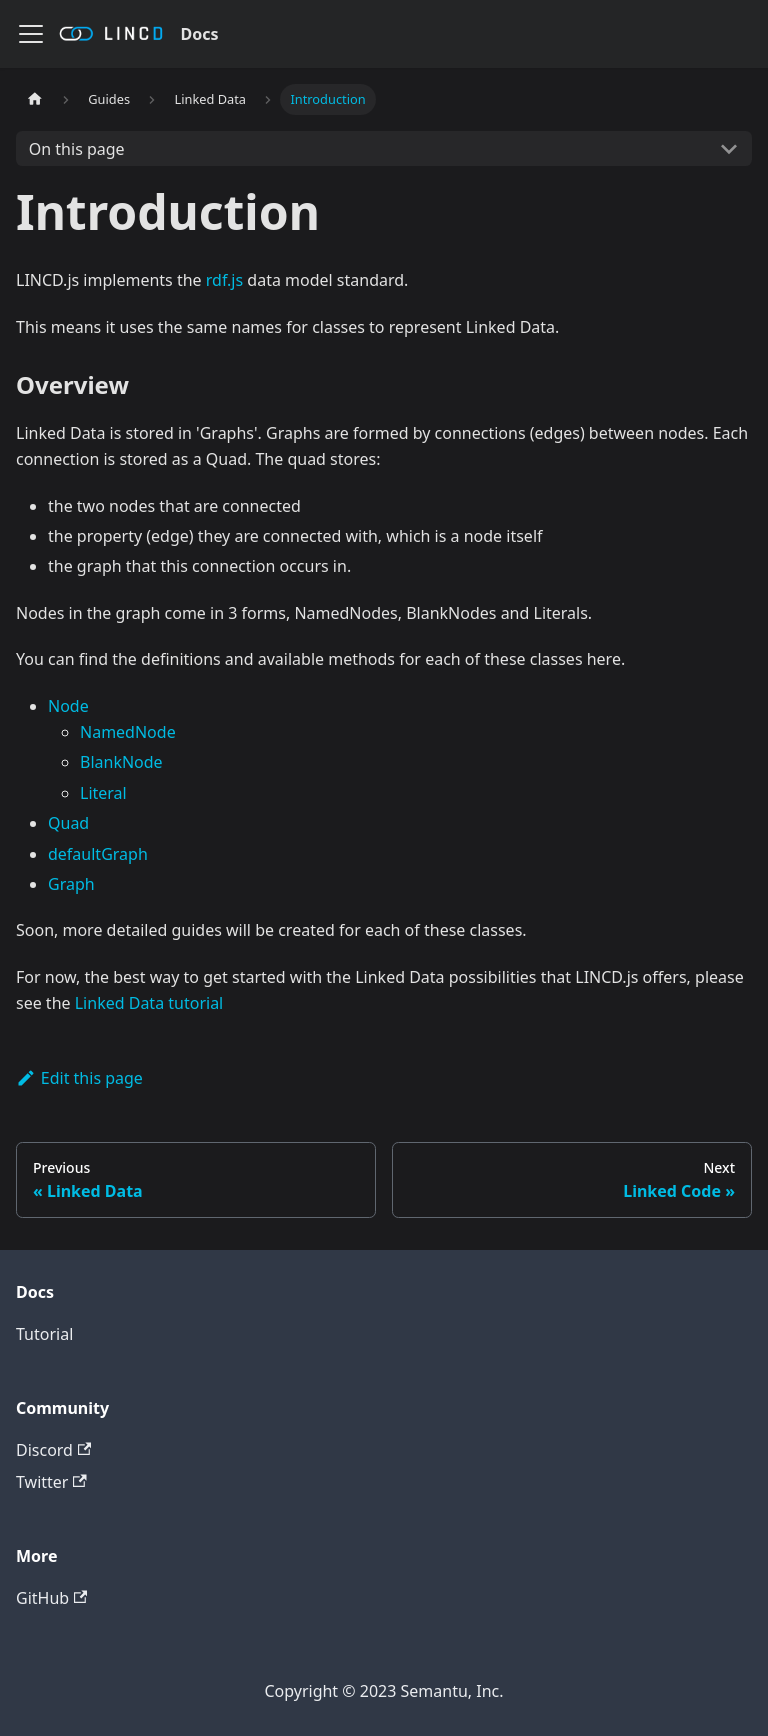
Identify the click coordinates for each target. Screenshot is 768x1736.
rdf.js (224, 280)
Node (68, 706)
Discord (53, 1450)
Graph (71, 884)
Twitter (51, 1482)
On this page (77, 149)
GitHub (51, 1598)
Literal (103, 793)
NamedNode (128, 732)
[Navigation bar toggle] (31, 34)
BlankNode (121, 762)
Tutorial (44, 1334)
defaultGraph (98, 854)
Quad (68, 823)
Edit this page (79, 1078)
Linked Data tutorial (149, 1003)
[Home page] (35, 99)
